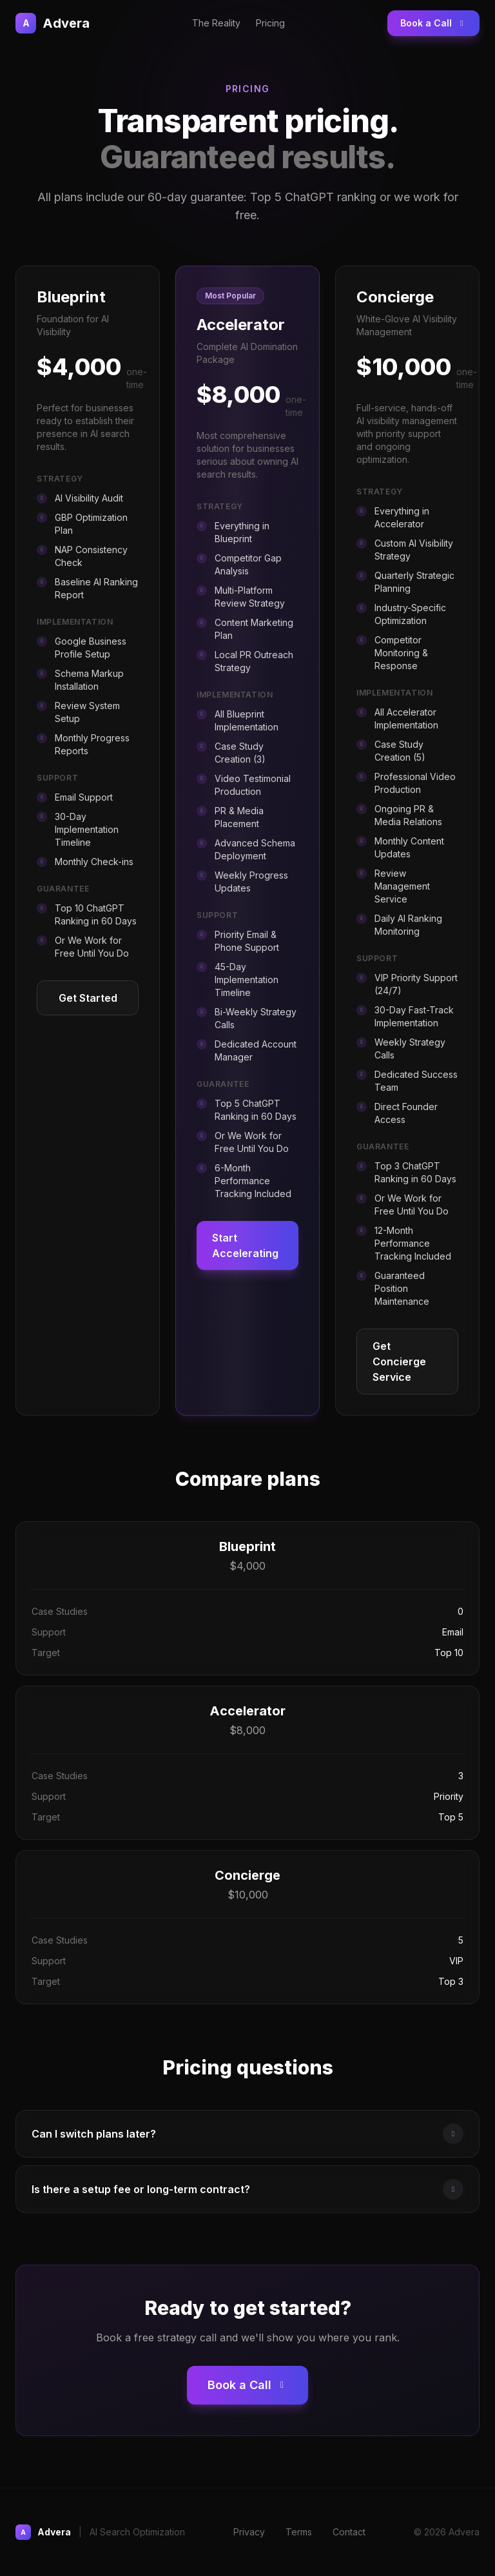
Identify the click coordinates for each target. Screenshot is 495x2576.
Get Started (88, 997)
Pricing (270, 22)
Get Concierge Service (399, 1361)
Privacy (249, 2531)
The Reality (216, 22)
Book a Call (433, 22)
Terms (299, 2531)
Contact (349, 2531)
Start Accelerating (245, 1245)
